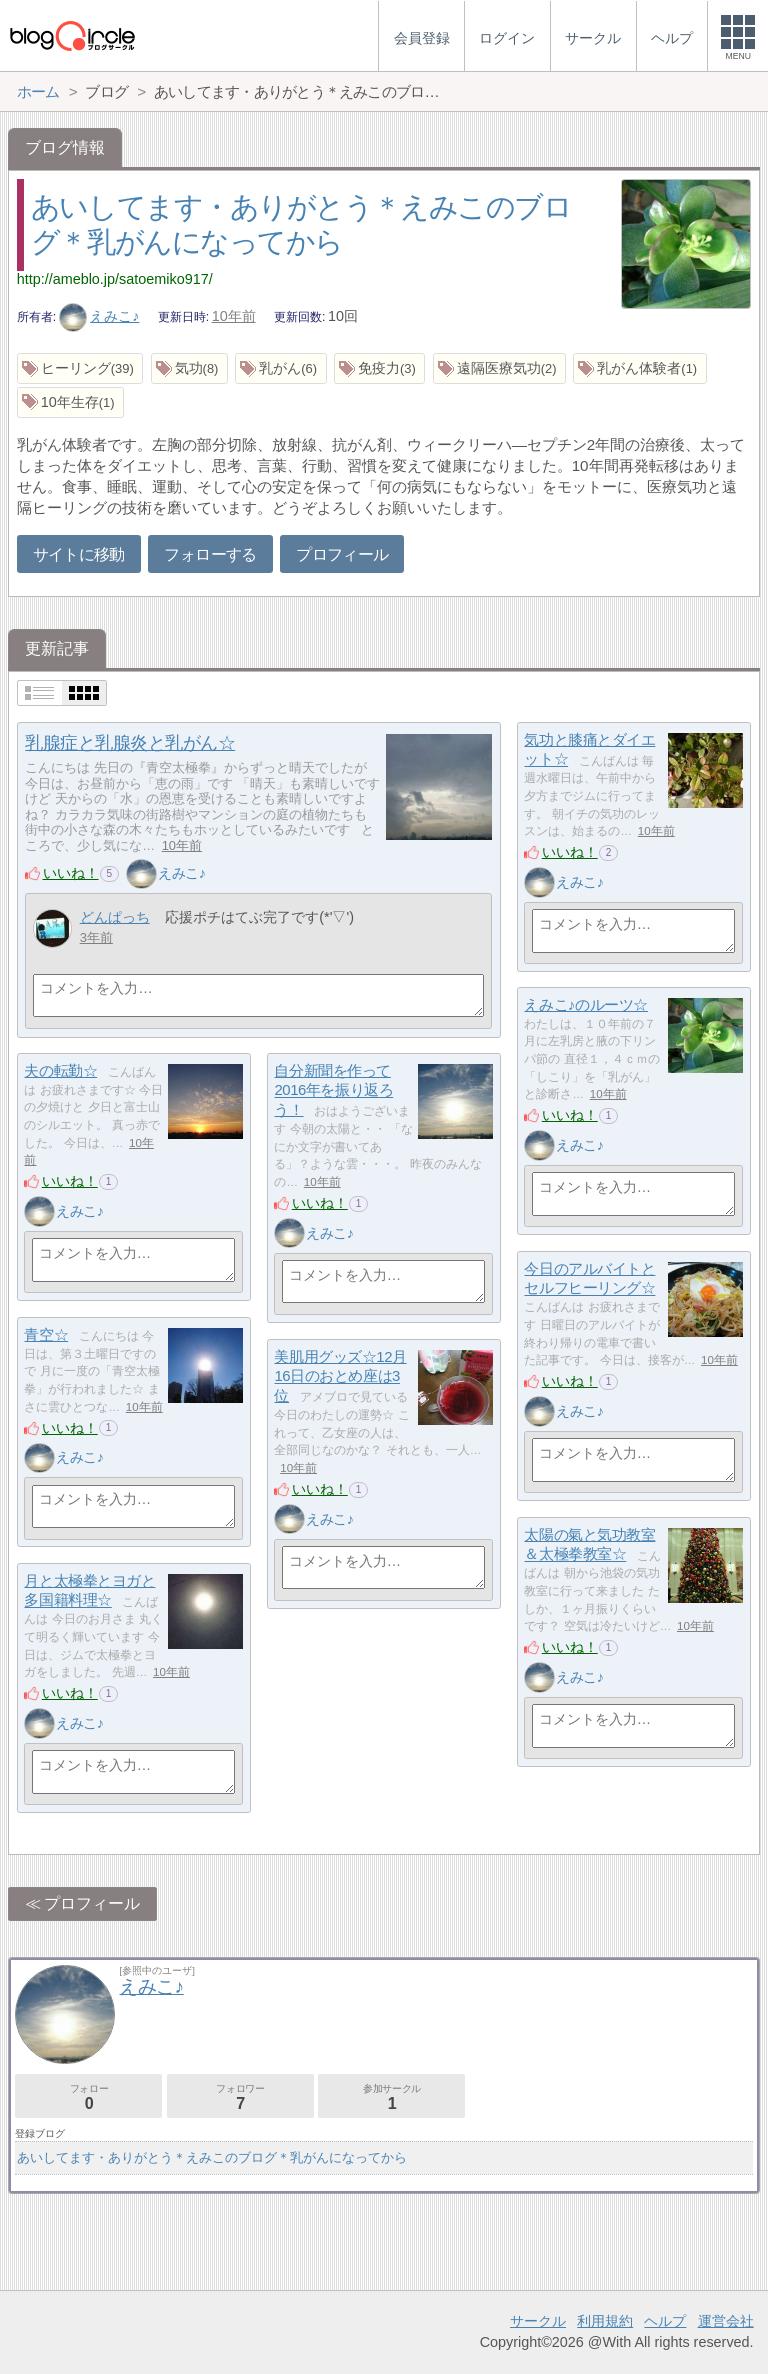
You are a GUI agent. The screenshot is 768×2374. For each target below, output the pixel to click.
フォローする (210, 554)
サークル (538, 2321)
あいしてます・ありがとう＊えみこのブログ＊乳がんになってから (212, 2157)
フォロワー (240, 2097)
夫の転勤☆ (60, 1070)
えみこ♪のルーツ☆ (585, 1004)
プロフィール (342, 554)
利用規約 (605, 2321)
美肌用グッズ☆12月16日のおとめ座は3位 (340, 1376)
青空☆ (46, 1334)
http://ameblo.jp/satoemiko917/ (115, 279)
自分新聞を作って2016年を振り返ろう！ (333, 1090)
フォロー (88, 2097)
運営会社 (726, 2321)
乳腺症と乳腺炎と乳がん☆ (130, 743)
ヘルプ (665, 2321)
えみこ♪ (99, 316)
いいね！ (71, 873)
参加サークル (391, 2097)
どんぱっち (115, 917)
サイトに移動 (79, 554)
